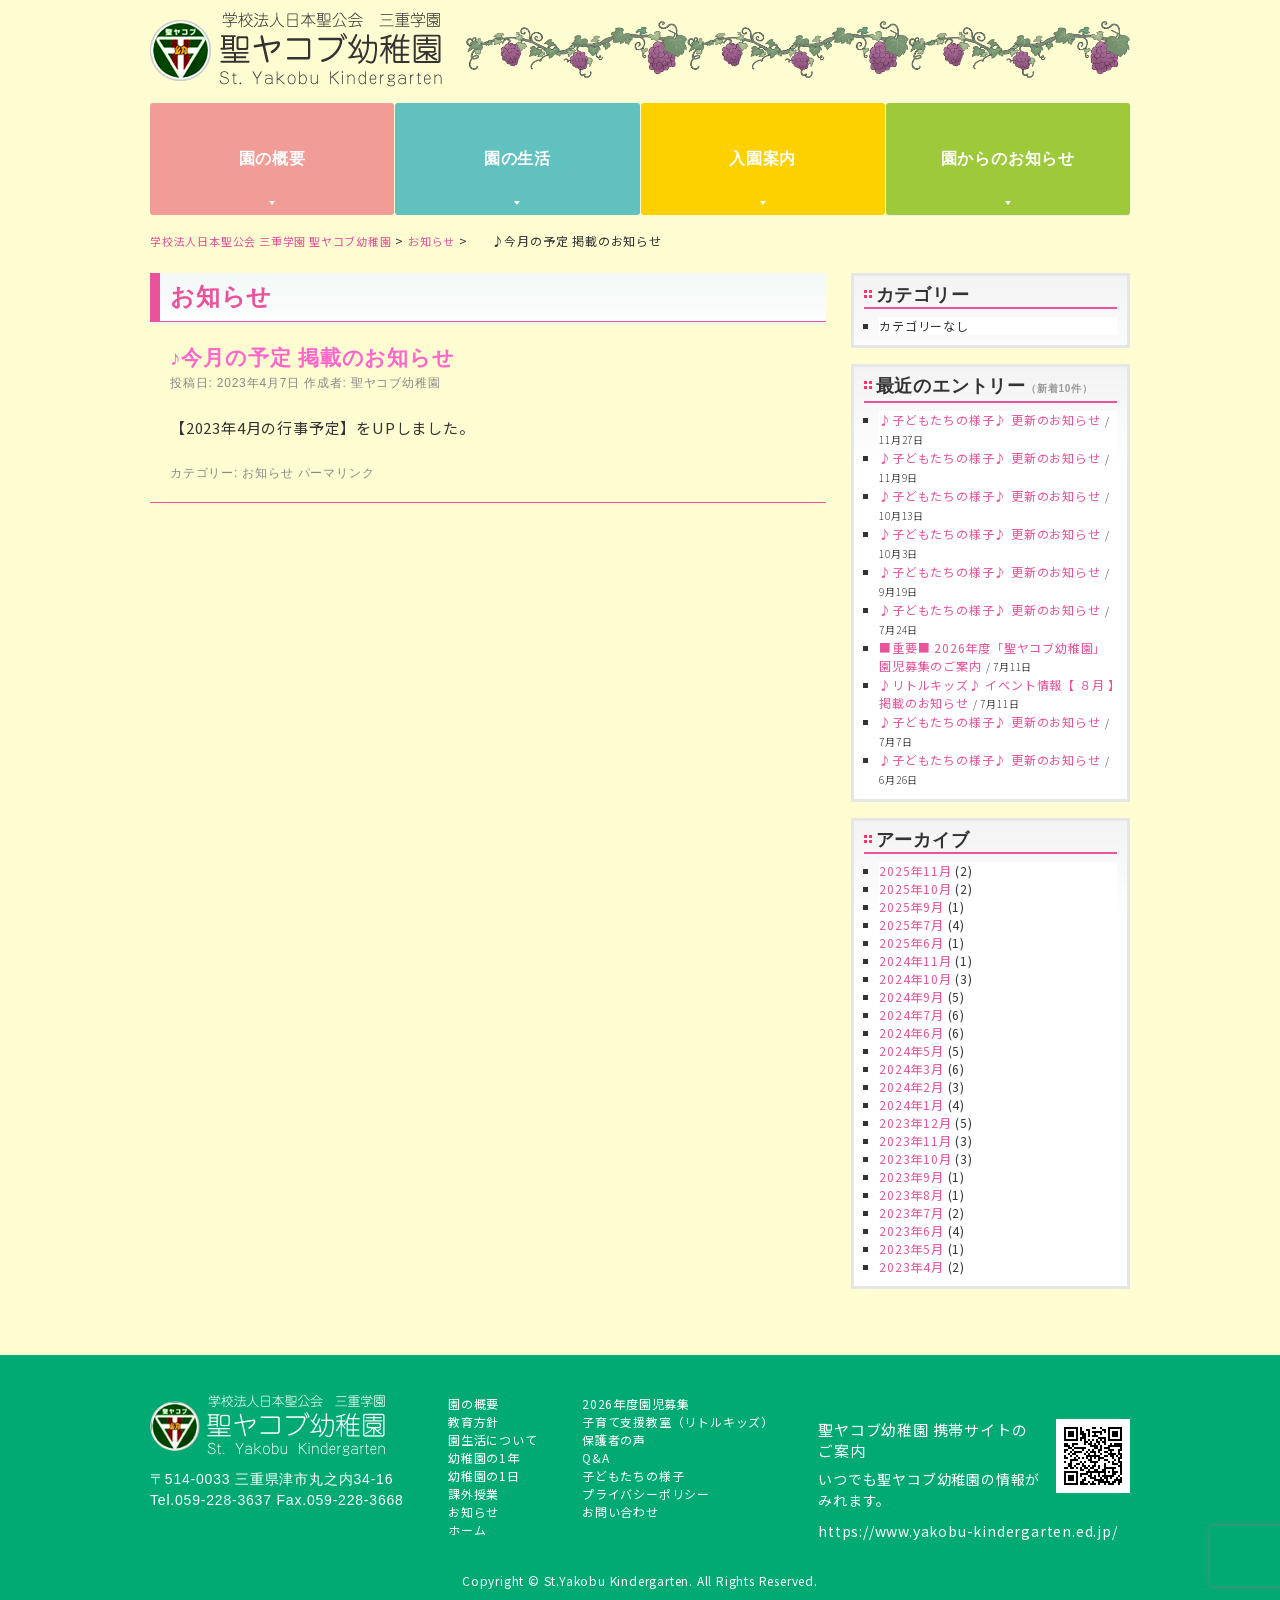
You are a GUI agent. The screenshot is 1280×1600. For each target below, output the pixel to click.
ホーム (467, 1529)
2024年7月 (911, 1014)
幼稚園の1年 (484, 1457)
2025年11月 (915, 870)
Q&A (595, 1457)
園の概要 (272, 158)
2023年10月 (915, 1158)
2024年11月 (915, 960)
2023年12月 (915, 1122)
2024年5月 (911, 1050)
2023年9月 (911, 1176)
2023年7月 (911, 1212)
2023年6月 (911, 1230)
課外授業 (473, 1493)
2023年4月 (911, 1266)
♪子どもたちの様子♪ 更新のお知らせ (989, 419)
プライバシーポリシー (646, 1493)
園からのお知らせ (1008, 158)
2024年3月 (911, 1068)
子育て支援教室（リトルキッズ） (678, 1421)
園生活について (493, 1439)
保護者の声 (614, 1439)
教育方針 (473, 1421)
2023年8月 (911, 1194)
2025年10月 (915, 888)
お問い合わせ (620, 1511)
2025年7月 (911, 924)
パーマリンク (336, 473)
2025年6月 (911, 942)
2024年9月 (911, 996)
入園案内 (762, 158)
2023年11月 (915, 1140)
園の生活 (517, 158)
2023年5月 (911, 1248)
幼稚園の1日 (484, 1475)
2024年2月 (911, 1086)
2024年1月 (911, 1104)
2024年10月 (915, 978)
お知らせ (267, 473)
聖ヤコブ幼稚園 (396, 383)
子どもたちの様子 (633, 1475)
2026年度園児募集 (636, 1403)
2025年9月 (911, 906)
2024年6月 (911, 1032)
